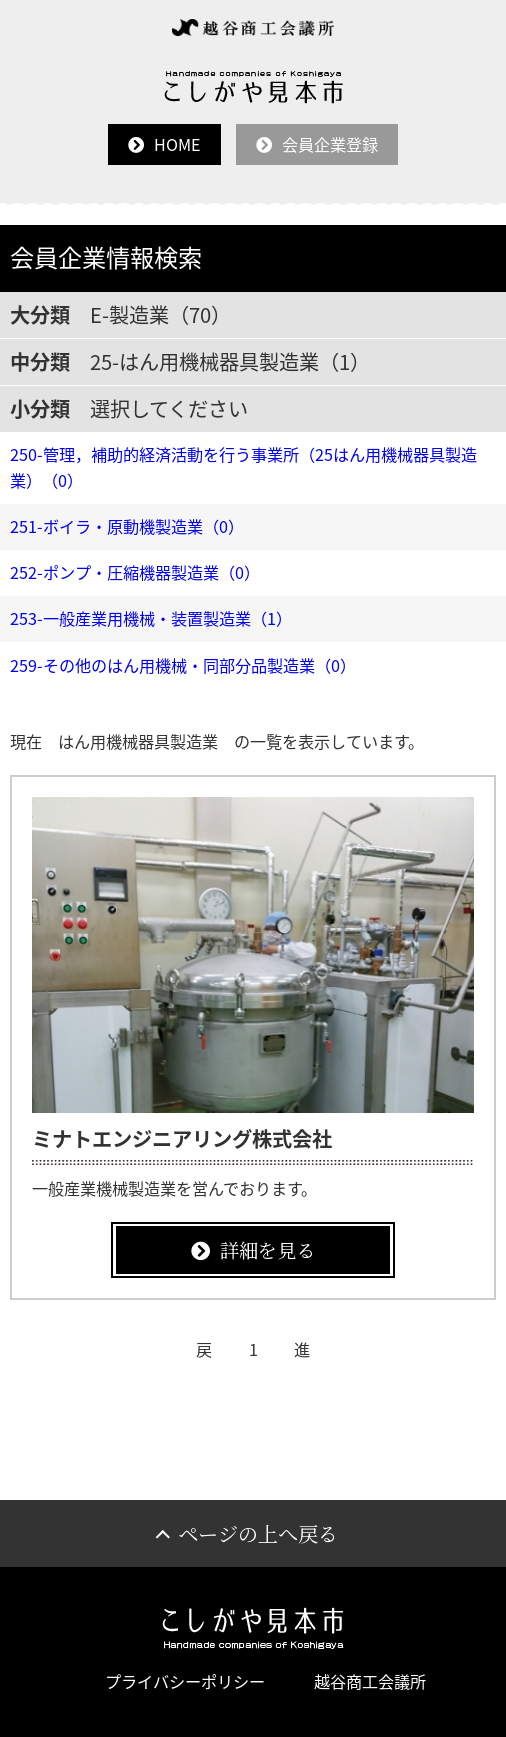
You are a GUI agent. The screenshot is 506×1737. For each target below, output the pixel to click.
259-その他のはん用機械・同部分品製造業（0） (183, 665)
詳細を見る (267, 1249)
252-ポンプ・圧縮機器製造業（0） (135, 572)
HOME (177, 144)
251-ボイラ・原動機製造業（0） (127, 526)
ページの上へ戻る (258, 1533)
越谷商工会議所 (370, 1681)
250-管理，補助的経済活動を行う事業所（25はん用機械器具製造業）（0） (243, 467)
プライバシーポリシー (185, 1681)
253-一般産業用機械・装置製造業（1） (151, 618)
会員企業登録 (330, 144)
